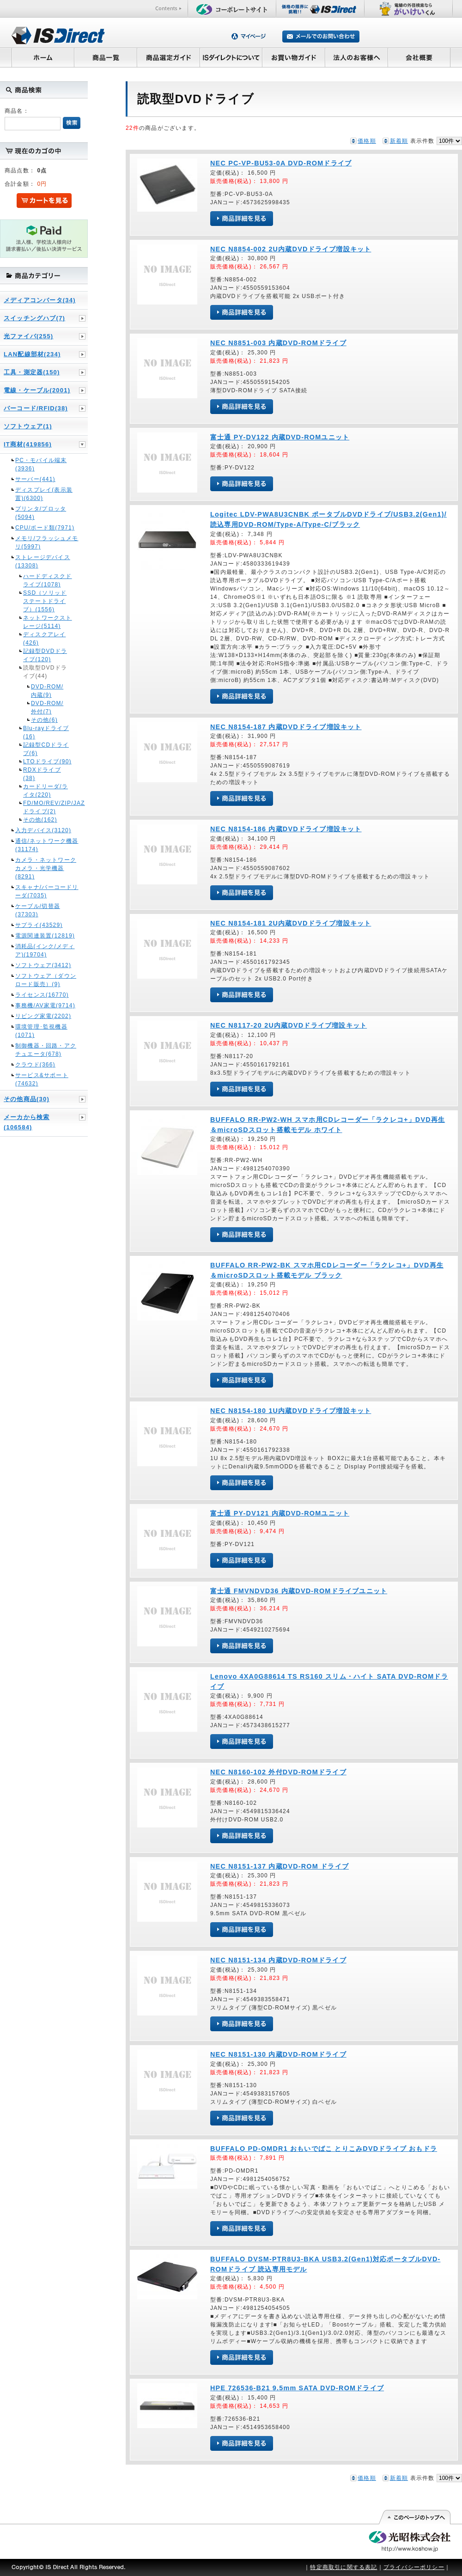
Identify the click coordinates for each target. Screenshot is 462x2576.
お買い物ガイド (293, 57)
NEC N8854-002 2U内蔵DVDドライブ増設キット (290, 249)
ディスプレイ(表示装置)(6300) (44, 494)
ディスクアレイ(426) (44, 638)
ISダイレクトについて (231, 57)
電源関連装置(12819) (45, 935)
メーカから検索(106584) (26, 1122)
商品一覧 (105, 57)
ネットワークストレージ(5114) (47, 622)
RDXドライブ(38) (42, 774)
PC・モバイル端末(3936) (41, 464)
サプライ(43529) (39, 925)
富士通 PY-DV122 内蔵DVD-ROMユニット (279, 437)
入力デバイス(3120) (43, 830)
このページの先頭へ (414, 2517)
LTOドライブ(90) (47, 761)
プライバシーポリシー (413, 2567)
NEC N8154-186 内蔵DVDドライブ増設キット (286, 829)
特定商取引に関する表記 (343, 2567)
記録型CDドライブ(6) (46, 749)
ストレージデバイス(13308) (42, 561)
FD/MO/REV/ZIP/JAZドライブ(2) (47, 807)
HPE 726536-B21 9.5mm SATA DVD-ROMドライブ (297, 2388)
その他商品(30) (26, 1099)
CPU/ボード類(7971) (44, 527)
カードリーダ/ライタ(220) (45, 790)
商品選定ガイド (168, 57)
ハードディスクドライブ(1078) (47, 580)
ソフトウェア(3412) (43, 965)
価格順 (367, 141)
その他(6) (44, 720)
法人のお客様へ (356, 57)
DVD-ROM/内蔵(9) (47, 690)
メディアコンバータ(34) (40, 300)
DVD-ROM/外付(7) (47, 707)
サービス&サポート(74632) (41, 1079)
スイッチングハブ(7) (34, 318)
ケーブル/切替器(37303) (37, 910)
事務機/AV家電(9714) (45, 1005)
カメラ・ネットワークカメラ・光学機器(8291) (45, 868)
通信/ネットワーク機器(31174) (47, 845)
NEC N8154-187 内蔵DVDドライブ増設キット (286, 727)
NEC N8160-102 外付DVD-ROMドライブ (278, 1772)
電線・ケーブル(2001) (37, 390)
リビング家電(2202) (43, 1016)
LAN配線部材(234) (32, 354)
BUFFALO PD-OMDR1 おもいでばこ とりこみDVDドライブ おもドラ (323, 2148)
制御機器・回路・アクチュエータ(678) (45, 1049)
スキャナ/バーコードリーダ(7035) (47, 891)
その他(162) (40, 819)
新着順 (399, 141)
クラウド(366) (35, 1064)
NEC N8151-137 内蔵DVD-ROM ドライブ (279, 1866)
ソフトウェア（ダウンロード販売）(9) (45, 980)
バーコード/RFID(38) (36, 408)
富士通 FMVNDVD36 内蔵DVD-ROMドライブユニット (298, 1591)
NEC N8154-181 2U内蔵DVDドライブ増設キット (290, 923)
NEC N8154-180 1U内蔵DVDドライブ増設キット (290, 1410)
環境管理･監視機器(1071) (41, 1030)
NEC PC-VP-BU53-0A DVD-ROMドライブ (281, 163)
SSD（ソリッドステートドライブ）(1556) (45, 601)
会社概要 (419, 57)
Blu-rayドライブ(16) (46, 732)
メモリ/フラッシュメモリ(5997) (47, 542)
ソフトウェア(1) (28, 426)
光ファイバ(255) (28, 336)
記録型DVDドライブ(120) (45, 655)
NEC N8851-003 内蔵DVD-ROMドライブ (278, 343)
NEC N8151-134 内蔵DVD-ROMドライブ (278, 1960)
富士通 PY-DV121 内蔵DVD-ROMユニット (279, 1513)
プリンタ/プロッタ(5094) (40, 512)
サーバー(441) (35, 479)
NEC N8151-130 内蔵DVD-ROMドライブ (278, 2054)
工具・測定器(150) (32, 372)
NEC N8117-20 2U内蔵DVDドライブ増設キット (288, 1025)
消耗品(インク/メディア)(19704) (45, 950)
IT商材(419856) (28, 444)
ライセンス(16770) (42, 995)
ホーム (43, 57)
